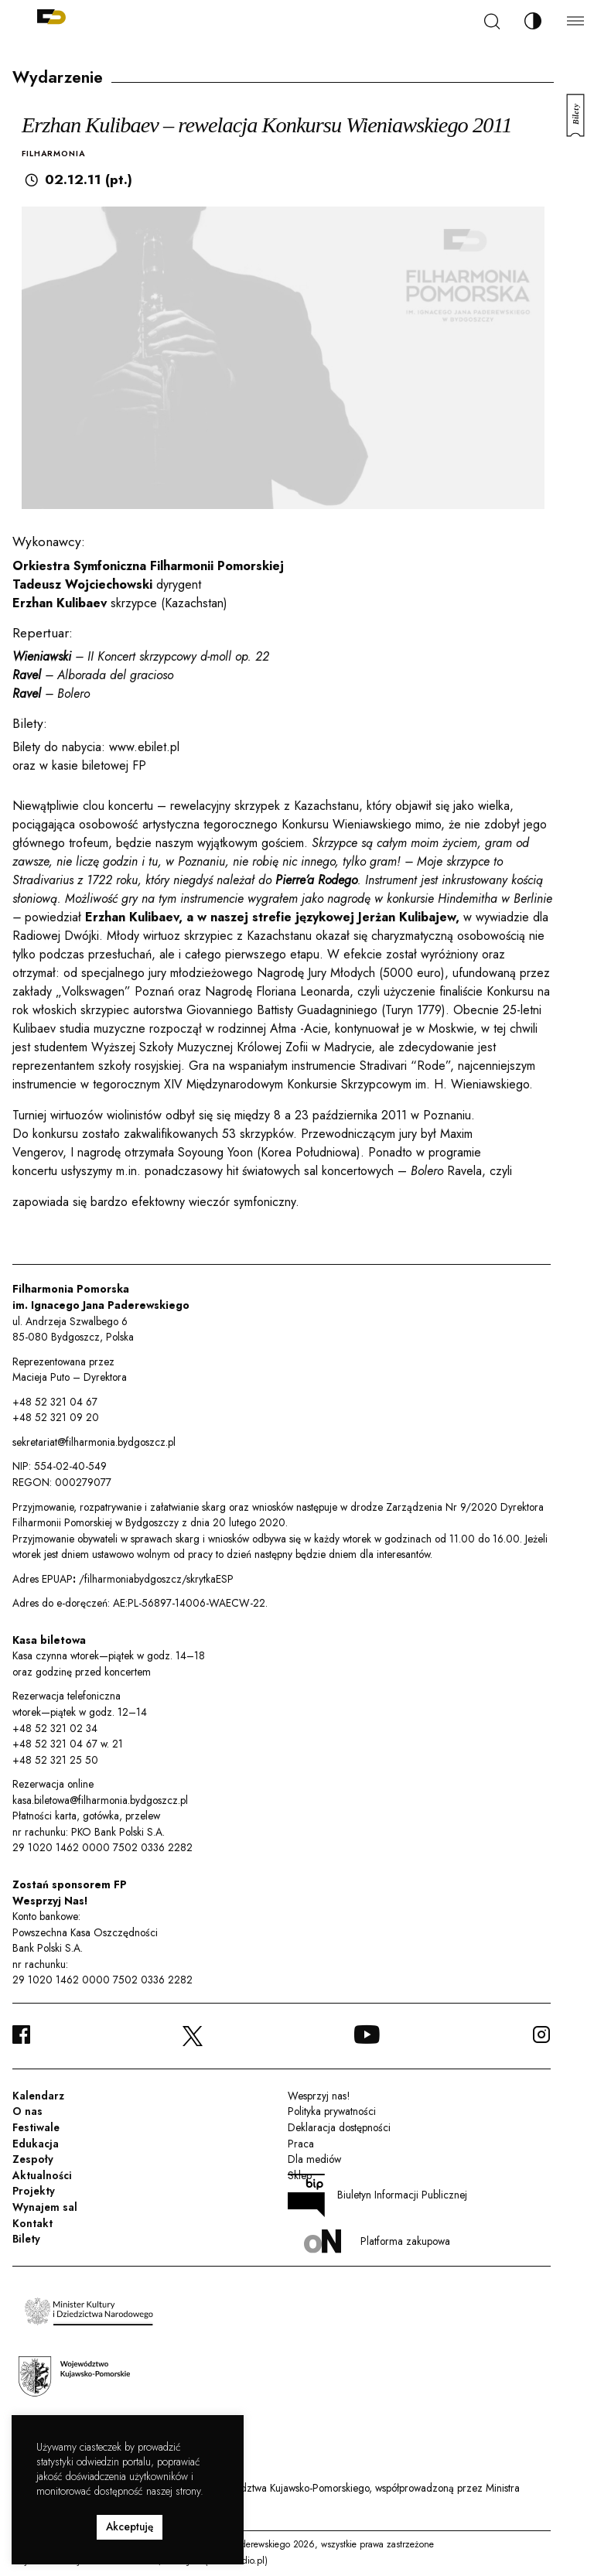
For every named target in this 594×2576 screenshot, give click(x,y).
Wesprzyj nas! (319, 2095)
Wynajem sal (44, 2207)
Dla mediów (314, 2159)
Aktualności (42, 2175)
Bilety (26, 2238)
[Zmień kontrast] (532, 20)
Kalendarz (38, 2095)
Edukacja (35, 2143)
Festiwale (36, 2127)
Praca (301, 2143)
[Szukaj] (492, 21)
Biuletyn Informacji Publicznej (377, 2195)
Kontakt (32, 2223)
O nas (27, 2111)
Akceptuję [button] (129, 2526)
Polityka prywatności (332, 2111)
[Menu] (575, 20)
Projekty (33, 2190)
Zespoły (32, 2159)
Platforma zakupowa (377, 2241)
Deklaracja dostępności (339, 2127)
